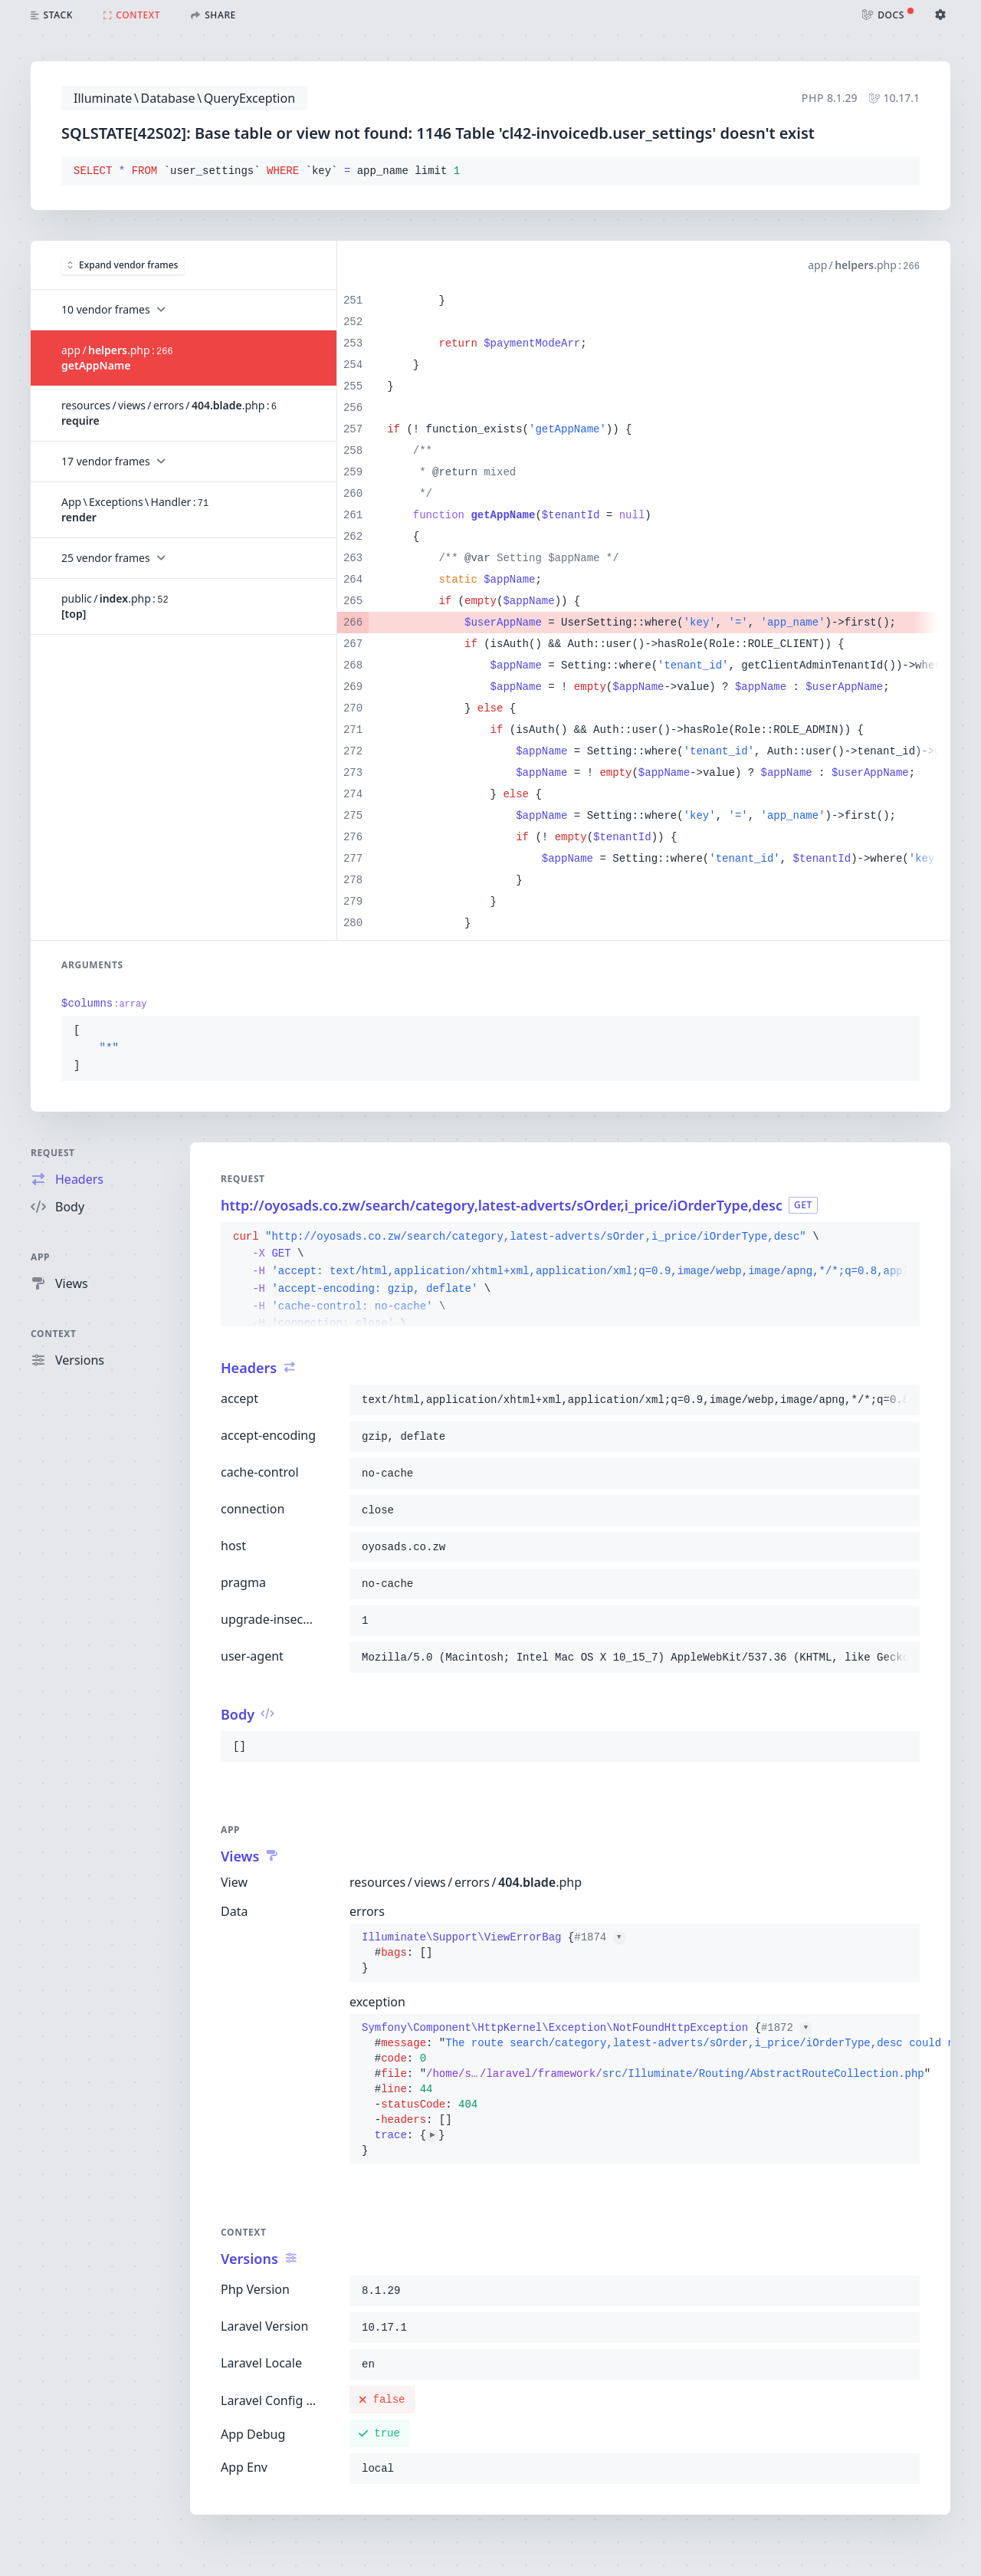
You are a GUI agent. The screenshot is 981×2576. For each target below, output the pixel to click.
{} (493, 1952)
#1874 (599, 1937)
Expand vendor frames (122, 264)
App (40, 1256)
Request (53, 1152)
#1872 (786, 2028)
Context (54, 1333)
